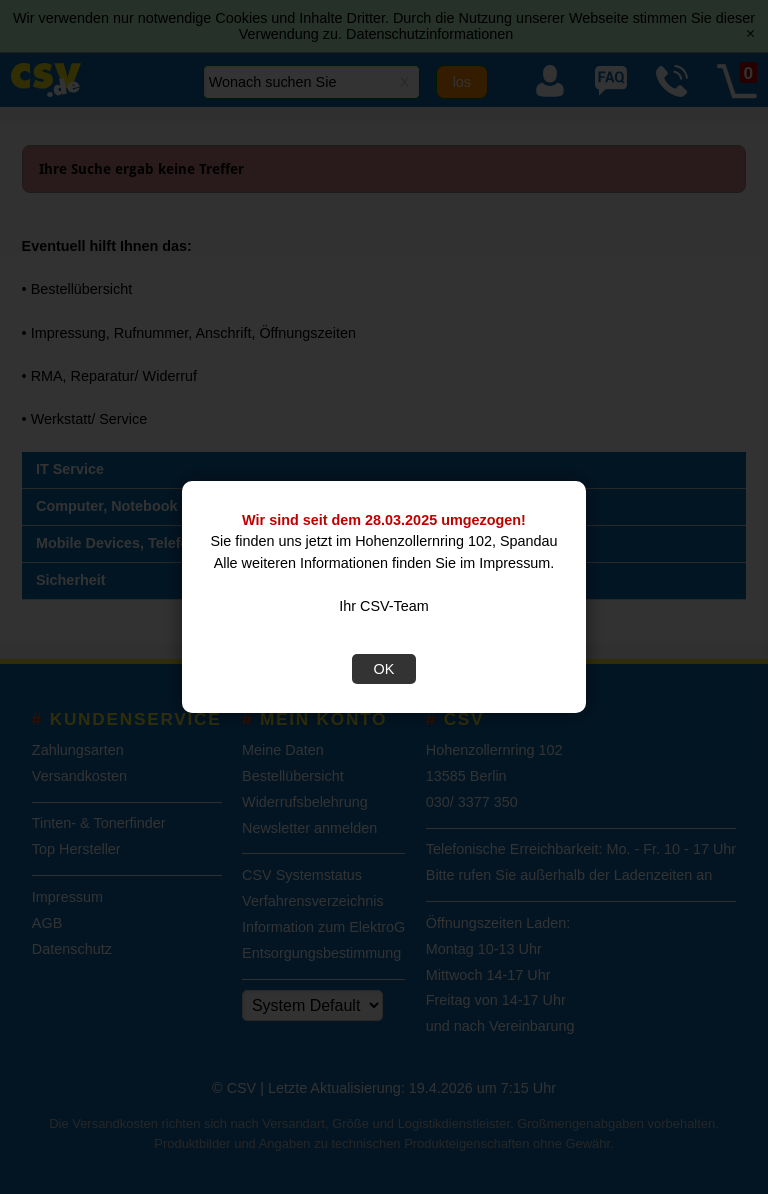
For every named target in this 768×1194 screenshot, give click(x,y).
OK (384, 669)
